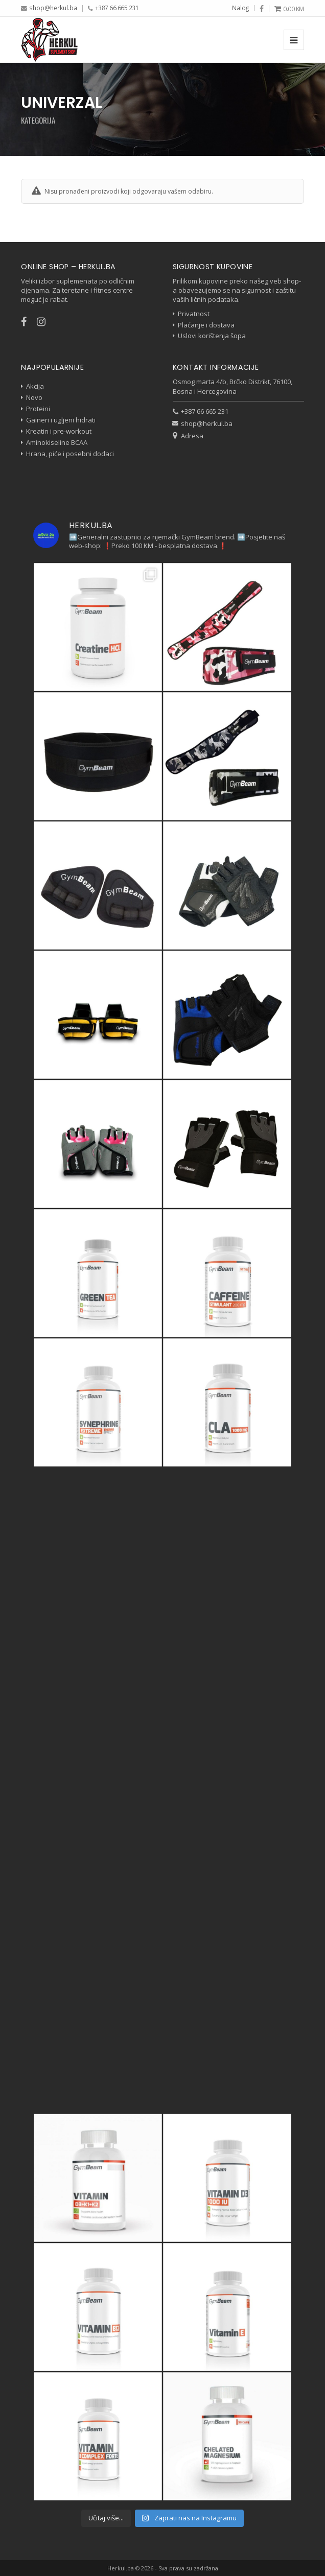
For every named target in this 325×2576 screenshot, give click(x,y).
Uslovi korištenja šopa (212, 335)
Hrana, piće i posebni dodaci (70, 453)
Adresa (192, 435)
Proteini (38, 408)
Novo (34, 397)
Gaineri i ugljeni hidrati (61, 419)
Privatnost (194, 313)
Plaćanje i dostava (206, 324)
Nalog (240, 8)
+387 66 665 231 (117, 8)
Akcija (35, 386)
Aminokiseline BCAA (56, 442)
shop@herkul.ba (53, 8)
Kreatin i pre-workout (58, 431)
